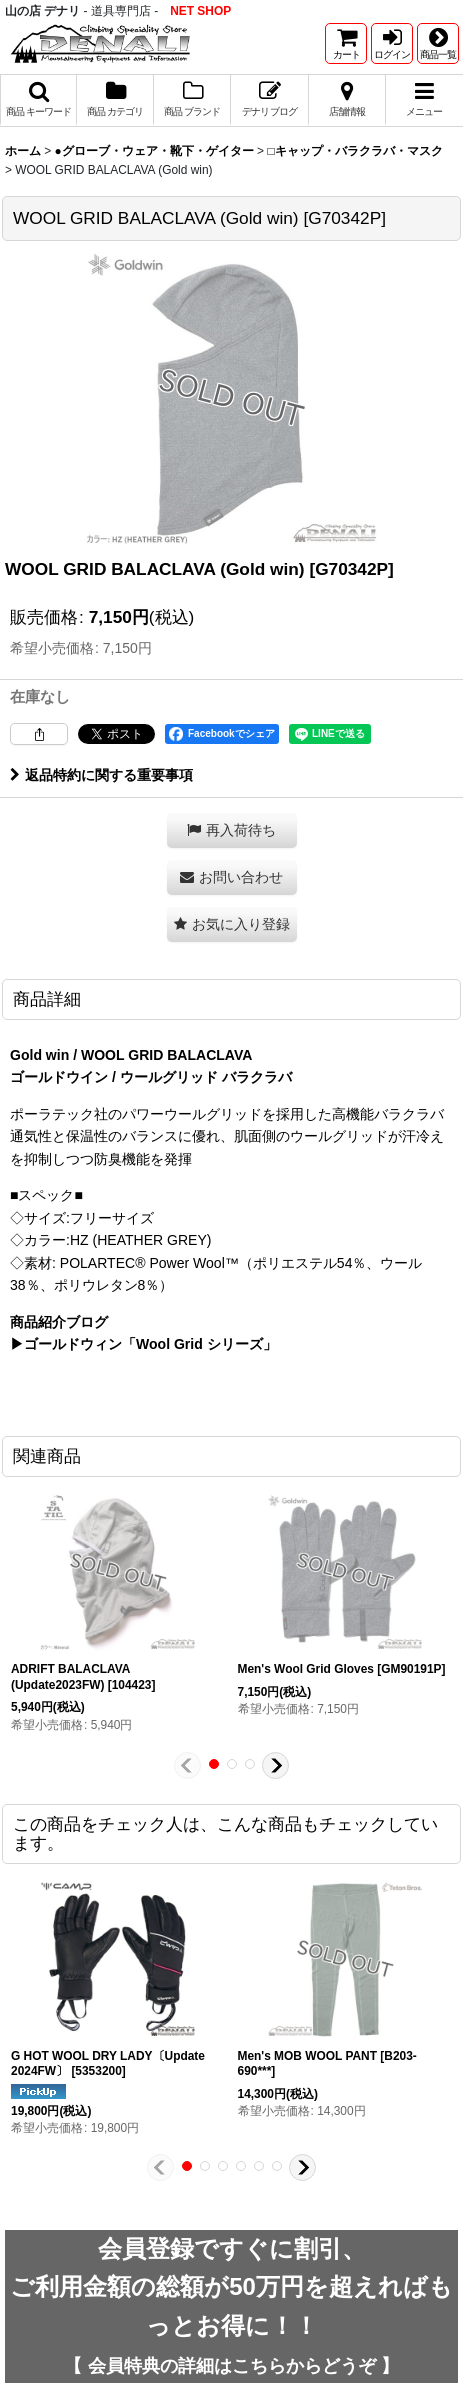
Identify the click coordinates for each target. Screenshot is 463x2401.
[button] (438, 43)
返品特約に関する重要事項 (101, 775)
